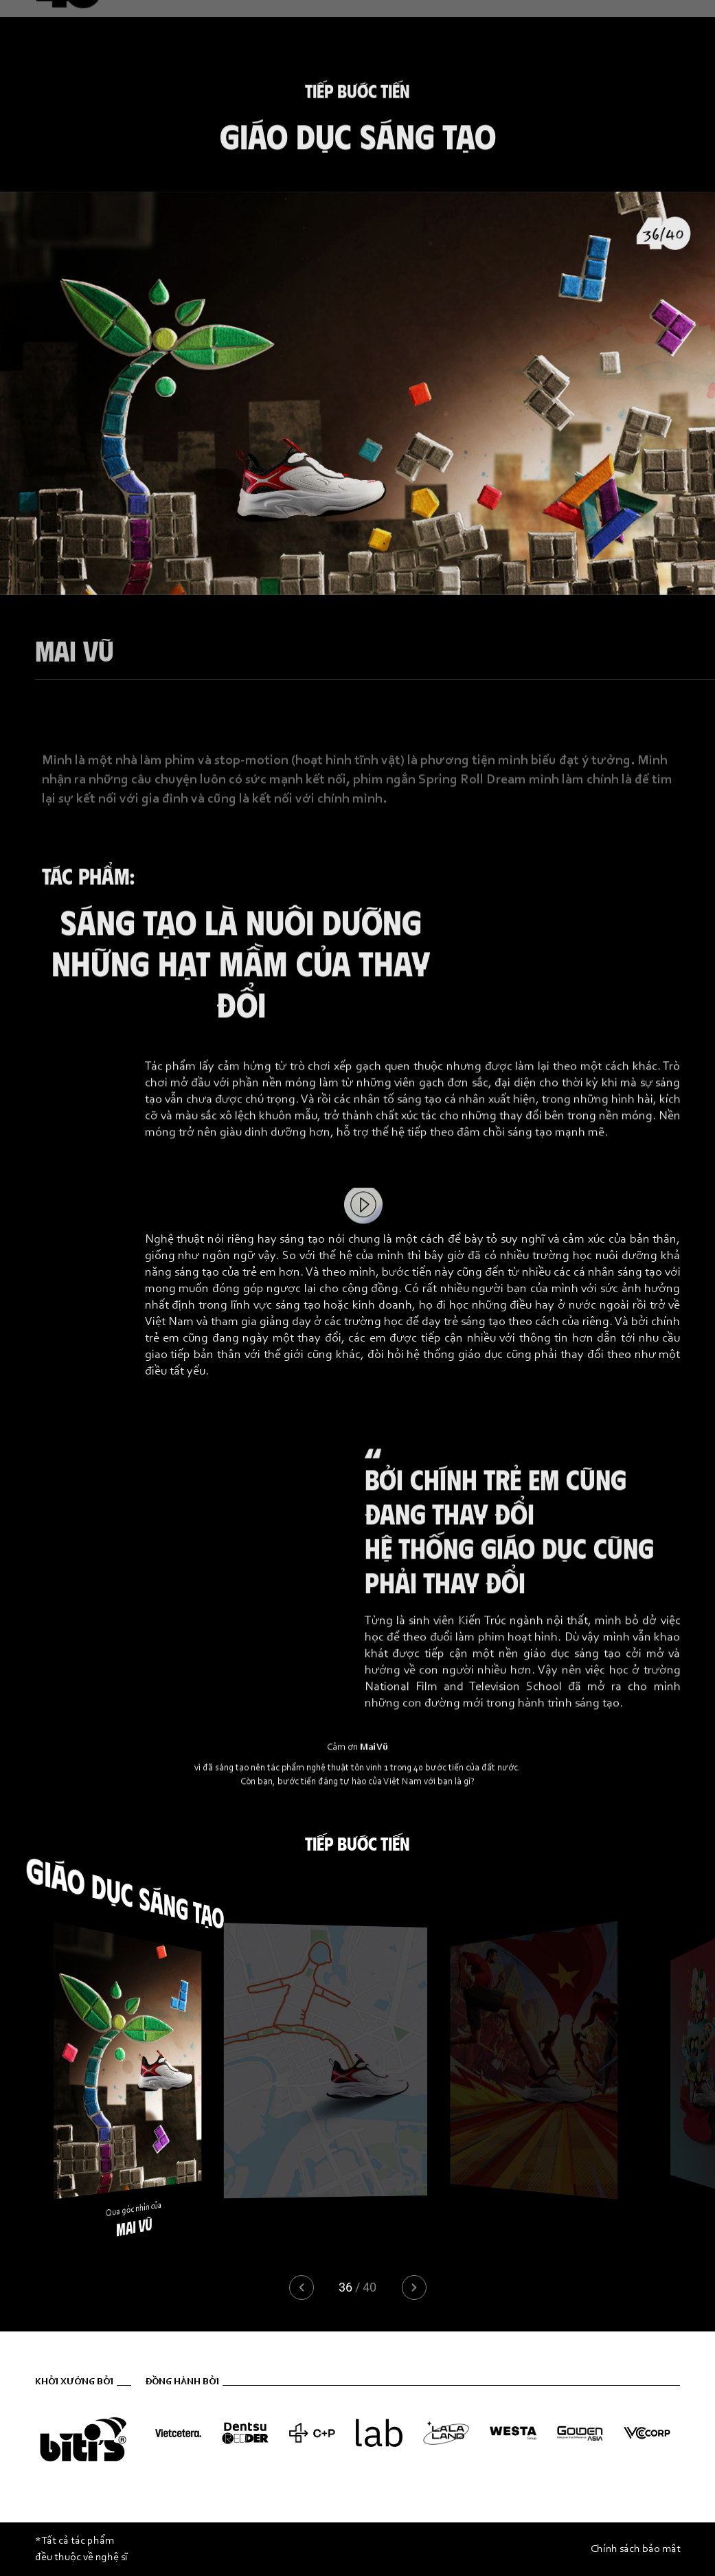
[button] (414, 2287)
